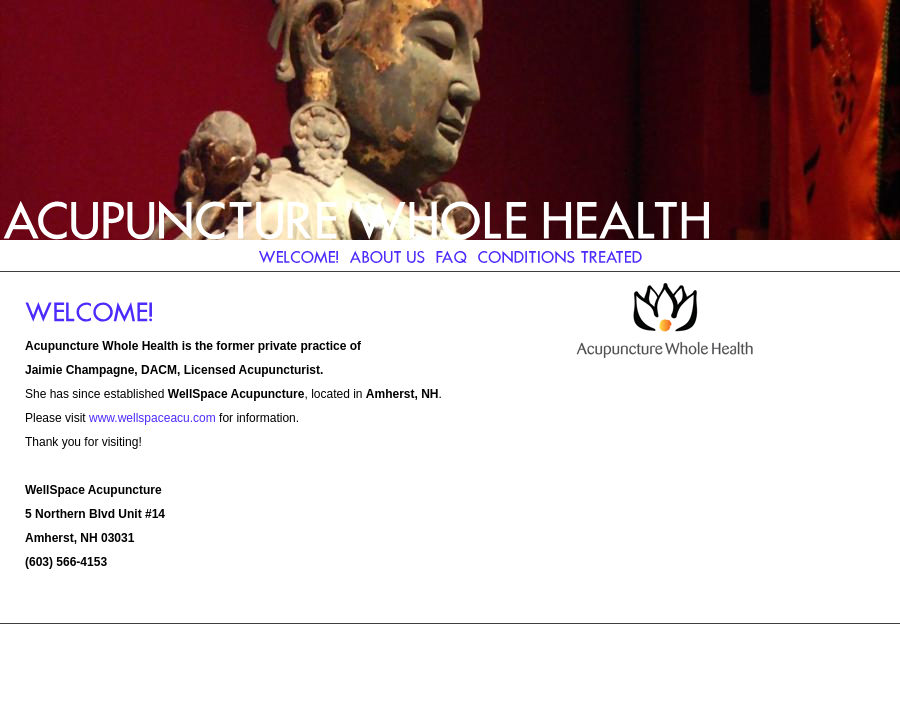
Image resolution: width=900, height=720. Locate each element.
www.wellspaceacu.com (152, 418)
